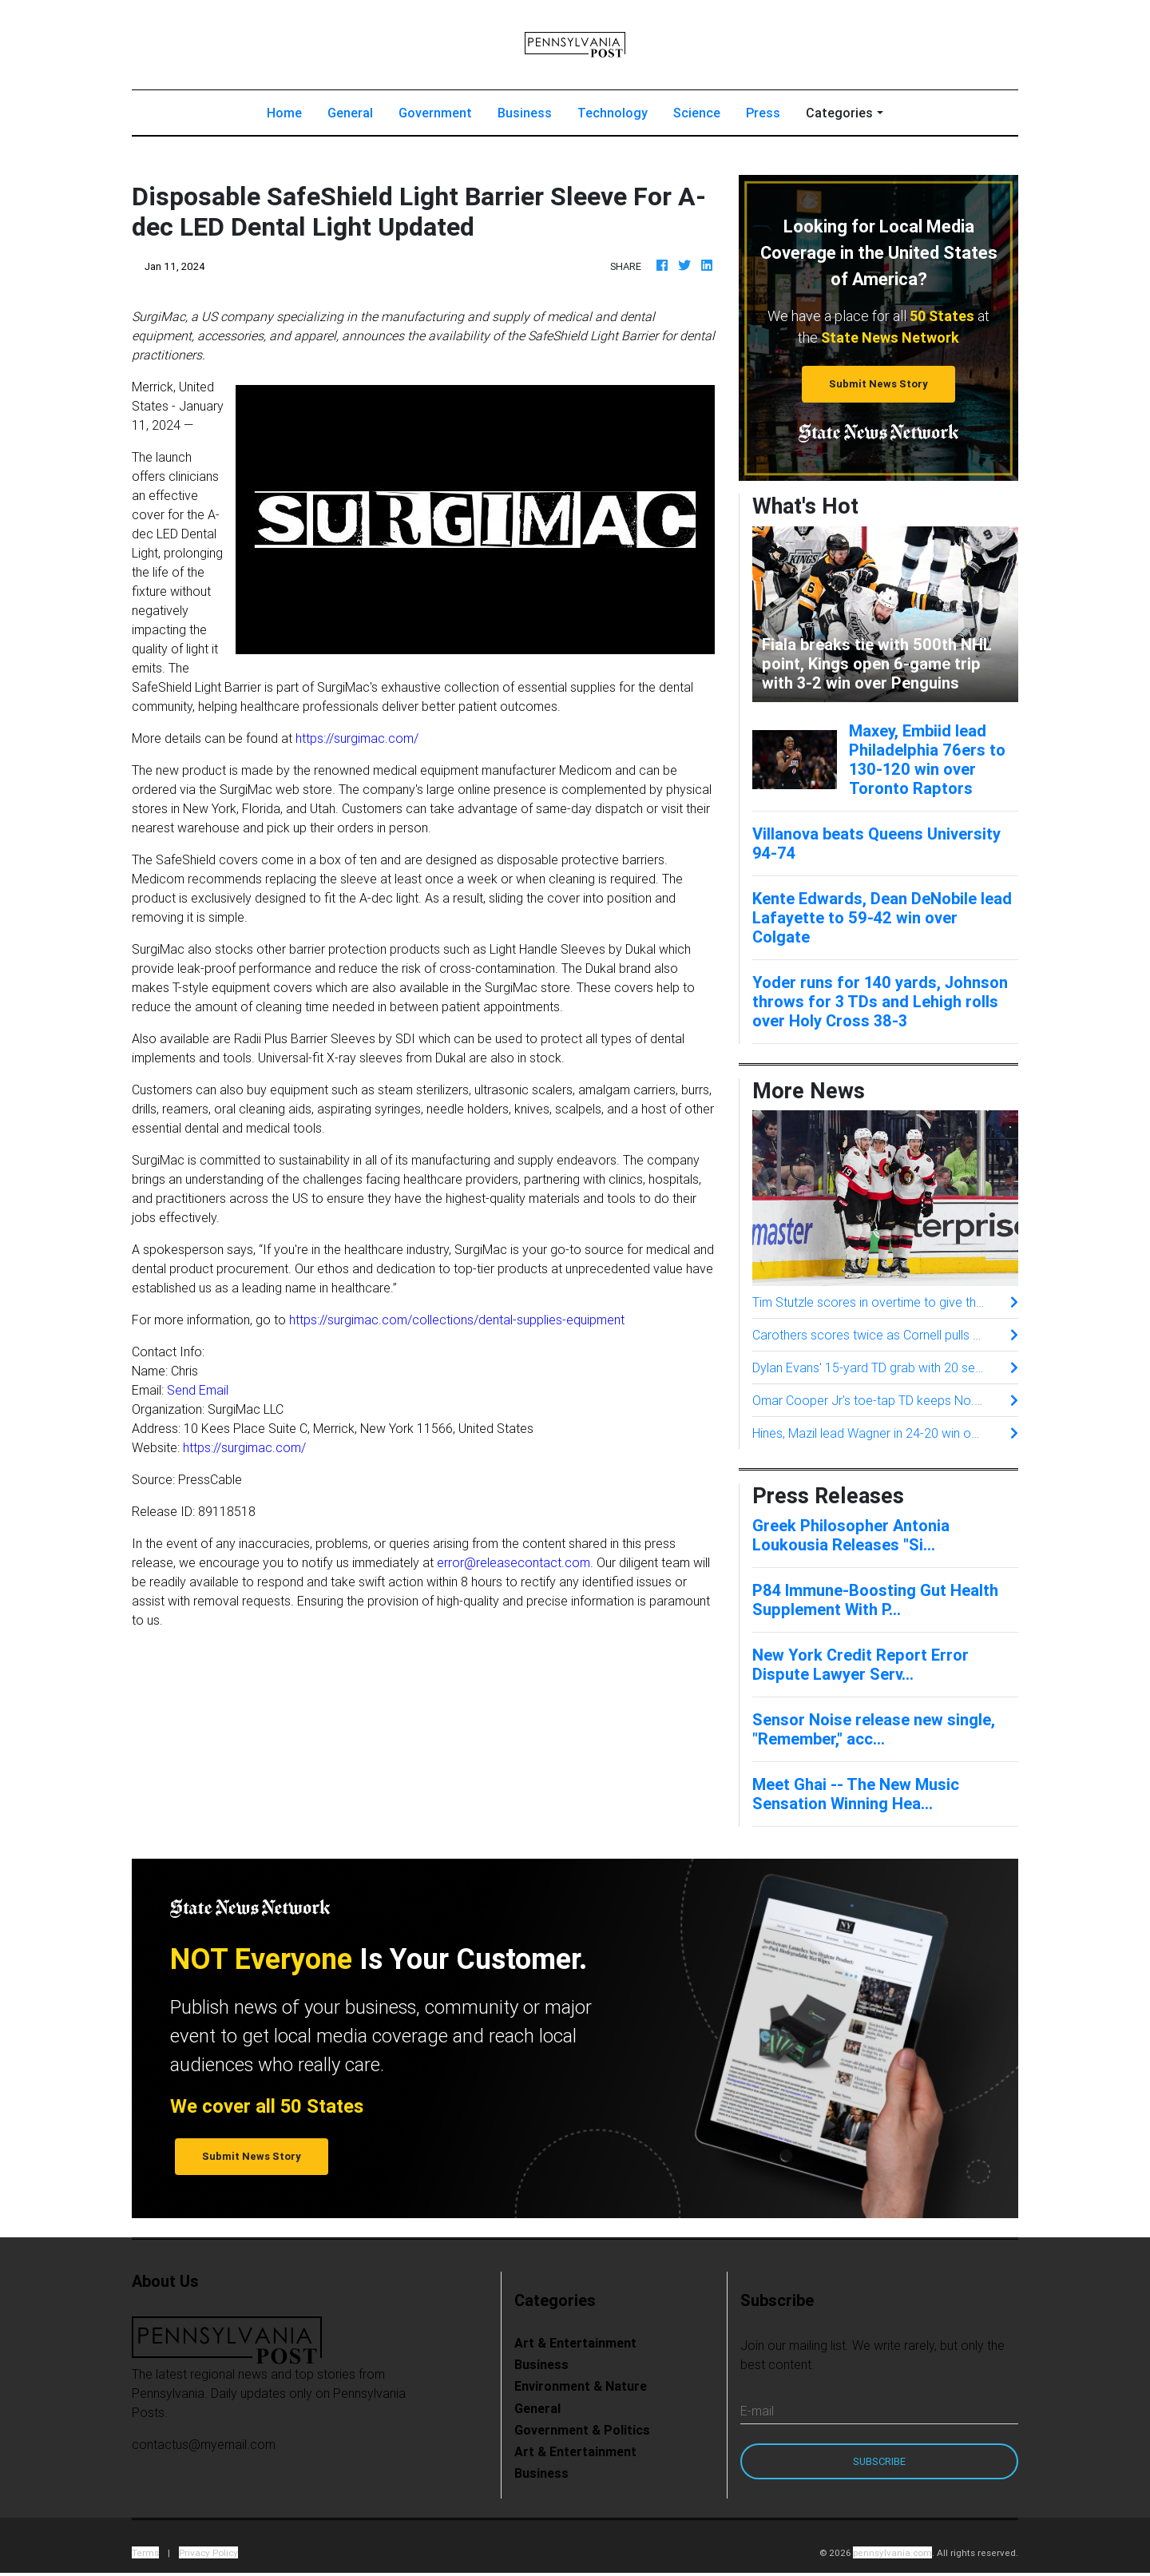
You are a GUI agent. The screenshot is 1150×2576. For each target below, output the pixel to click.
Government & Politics (582, 2430)
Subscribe (879, 2461)
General (350, 113)
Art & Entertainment (575, 2343)
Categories (839, 113)
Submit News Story (878, 384)
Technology (612, 113)
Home (291, 111)
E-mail (757, 2411)
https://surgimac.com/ (356, 738)
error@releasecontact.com (513, 1562)
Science (696, 113)
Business (525, 113)
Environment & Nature (580, 2386)
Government (435, 113)
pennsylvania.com (892, 2552)
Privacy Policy (208, 2552)
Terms (145, 2552)
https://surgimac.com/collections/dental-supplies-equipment (457, 1320)
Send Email (197, 1390)
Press (763, 113)
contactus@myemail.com (204, 2444)
